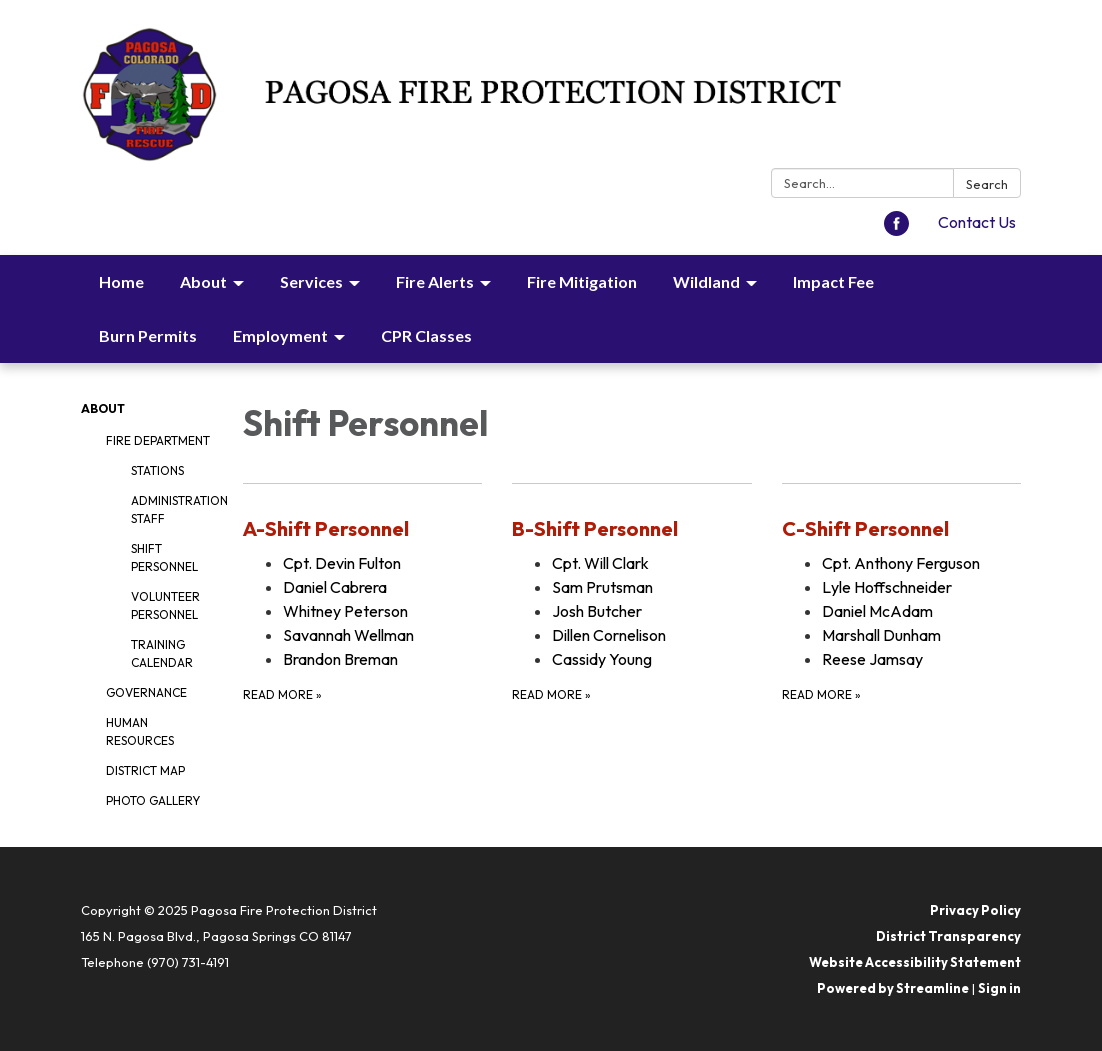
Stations (157, 470)
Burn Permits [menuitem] (148, 335)
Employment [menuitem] (280, 335)
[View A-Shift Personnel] (362, 529)
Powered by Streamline (893, 988)
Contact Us (977, 222)
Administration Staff (172, 509)
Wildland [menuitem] (706, 281)
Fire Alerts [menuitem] (435, 281)
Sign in (999, 988)
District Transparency (948, 936)
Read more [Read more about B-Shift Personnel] (551, 694)
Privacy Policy (975, 910)
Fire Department (158, 440)
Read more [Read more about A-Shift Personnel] (282, 694)
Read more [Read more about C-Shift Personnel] (821, 694)
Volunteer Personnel (165, 605)
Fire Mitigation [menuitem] (582, 281)
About (103, 408)
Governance (146, 692)
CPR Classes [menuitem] (426, 335)
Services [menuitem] (311, 281)
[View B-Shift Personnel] (631, 529)
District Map (145, 770)
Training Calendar (162, 653)
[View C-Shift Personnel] (901, 529)
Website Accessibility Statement (915, 962)
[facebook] (896, 230)
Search (987, 184)
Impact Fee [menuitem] (833, 281)
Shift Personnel (164, 557)
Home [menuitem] (121, 281)
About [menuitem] (203, 281)
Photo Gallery (153, 800)
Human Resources (140, 731)
